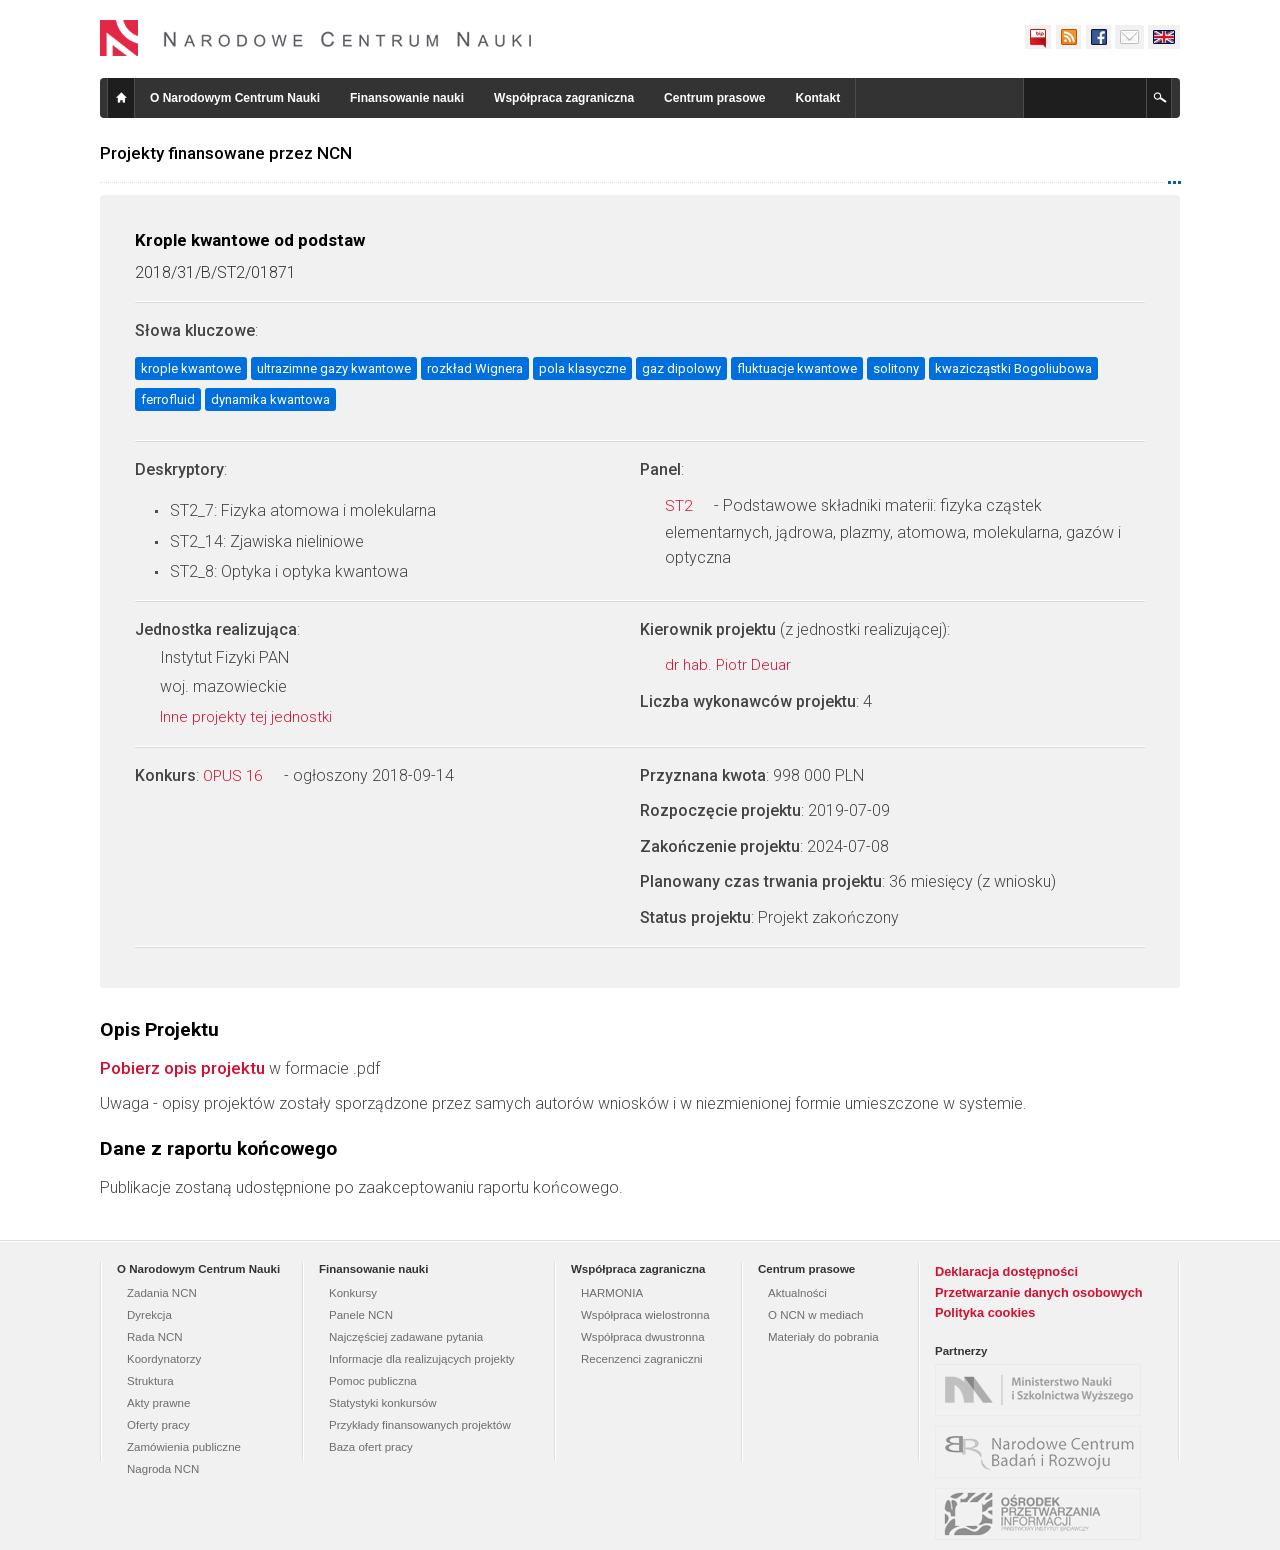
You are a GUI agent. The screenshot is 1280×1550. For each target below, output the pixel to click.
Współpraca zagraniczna (564, 98)
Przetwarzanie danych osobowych (1039, 1292)
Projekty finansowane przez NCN (226, 153)
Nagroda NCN (163, 1469)
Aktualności (797, 1293)
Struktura (150, 1381)
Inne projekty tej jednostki (257, 717)
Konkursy (353, 1293)
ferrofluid (168, 399)
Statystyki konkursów (383, 1403)
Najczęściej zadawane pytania (406, 1337)
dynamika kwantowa (270, 399)
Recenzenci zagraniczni (642, 1359)
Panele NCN (361, 1315)
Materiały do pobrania (823, 1337)
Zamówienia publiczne (184, 1447)
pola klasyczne (582, 368)
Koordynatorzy (164, 1359)
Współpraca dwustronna (643, 1337)
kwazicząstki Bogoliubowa (1013, 368)
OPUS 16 (243, 776)
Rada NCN (155, 1337)
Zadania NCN (162, 1293)
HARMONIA (612, 1293)
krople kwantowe (191, 368)
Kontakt (817, 98)
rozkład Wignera (475, 368)
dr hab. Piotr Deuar (739, 665)
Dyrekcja (149, 1315)
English (1164, 37)
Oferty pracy (158, 1425)
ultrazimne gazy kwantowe (334, 368)
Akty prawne (158, 1403)
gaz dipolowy (681, 368)
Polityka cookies (985, 1312)
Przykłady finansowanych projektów (420, 1425)
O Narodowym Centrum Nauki (235, 98)
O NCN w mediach (815, 1315)
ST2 (689, 506)
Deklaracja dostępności (1006, 1271)
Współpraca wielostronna (645, 1315)
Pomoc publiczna (373, 1381)
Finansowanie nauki (407, 98)
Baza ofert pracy (371, 1447)
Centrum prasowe (714, 98)
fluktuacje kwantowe (797, 368)
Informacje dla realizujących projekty (422, 1359)
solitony (896, 368)
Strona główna (121, 98)
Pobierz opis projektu (182, 1068)
